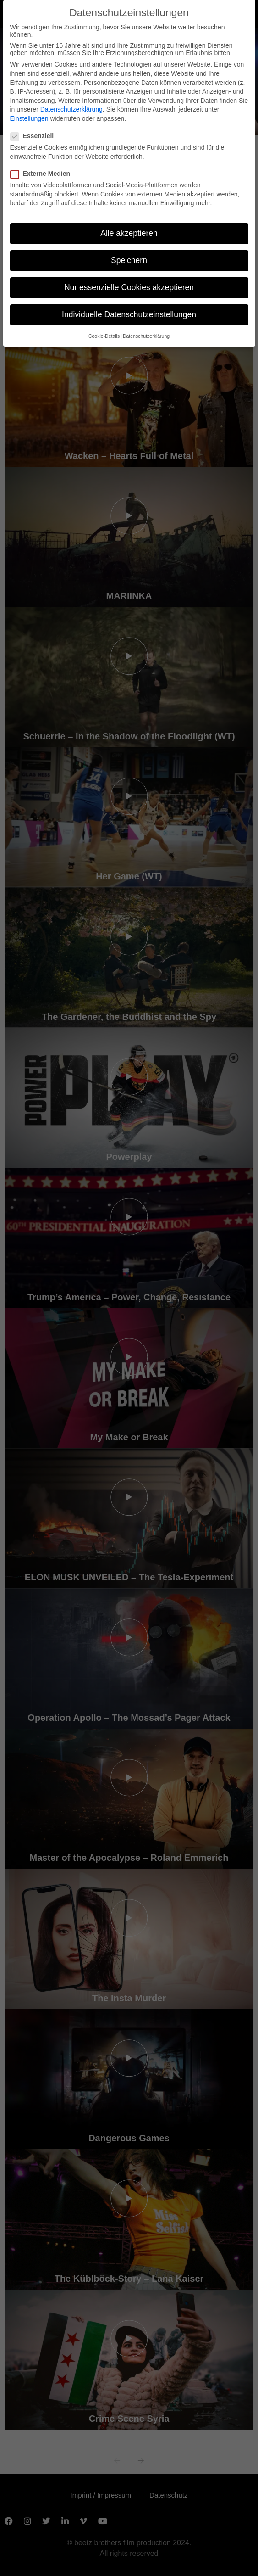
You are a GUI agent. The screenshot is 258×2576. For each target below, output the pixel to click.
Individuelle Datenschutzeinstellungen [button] (129, 314)
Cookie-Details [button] (104, 336)
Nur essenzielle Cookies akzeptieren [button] (129, 287)
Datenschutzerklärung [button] (146, 336)
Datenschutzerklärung (71, 109)
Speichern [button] (129, 260)
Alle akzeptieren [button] (129, 233)
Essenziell (35, 136)
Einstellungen (29, 118)
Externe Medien (43, 173)
